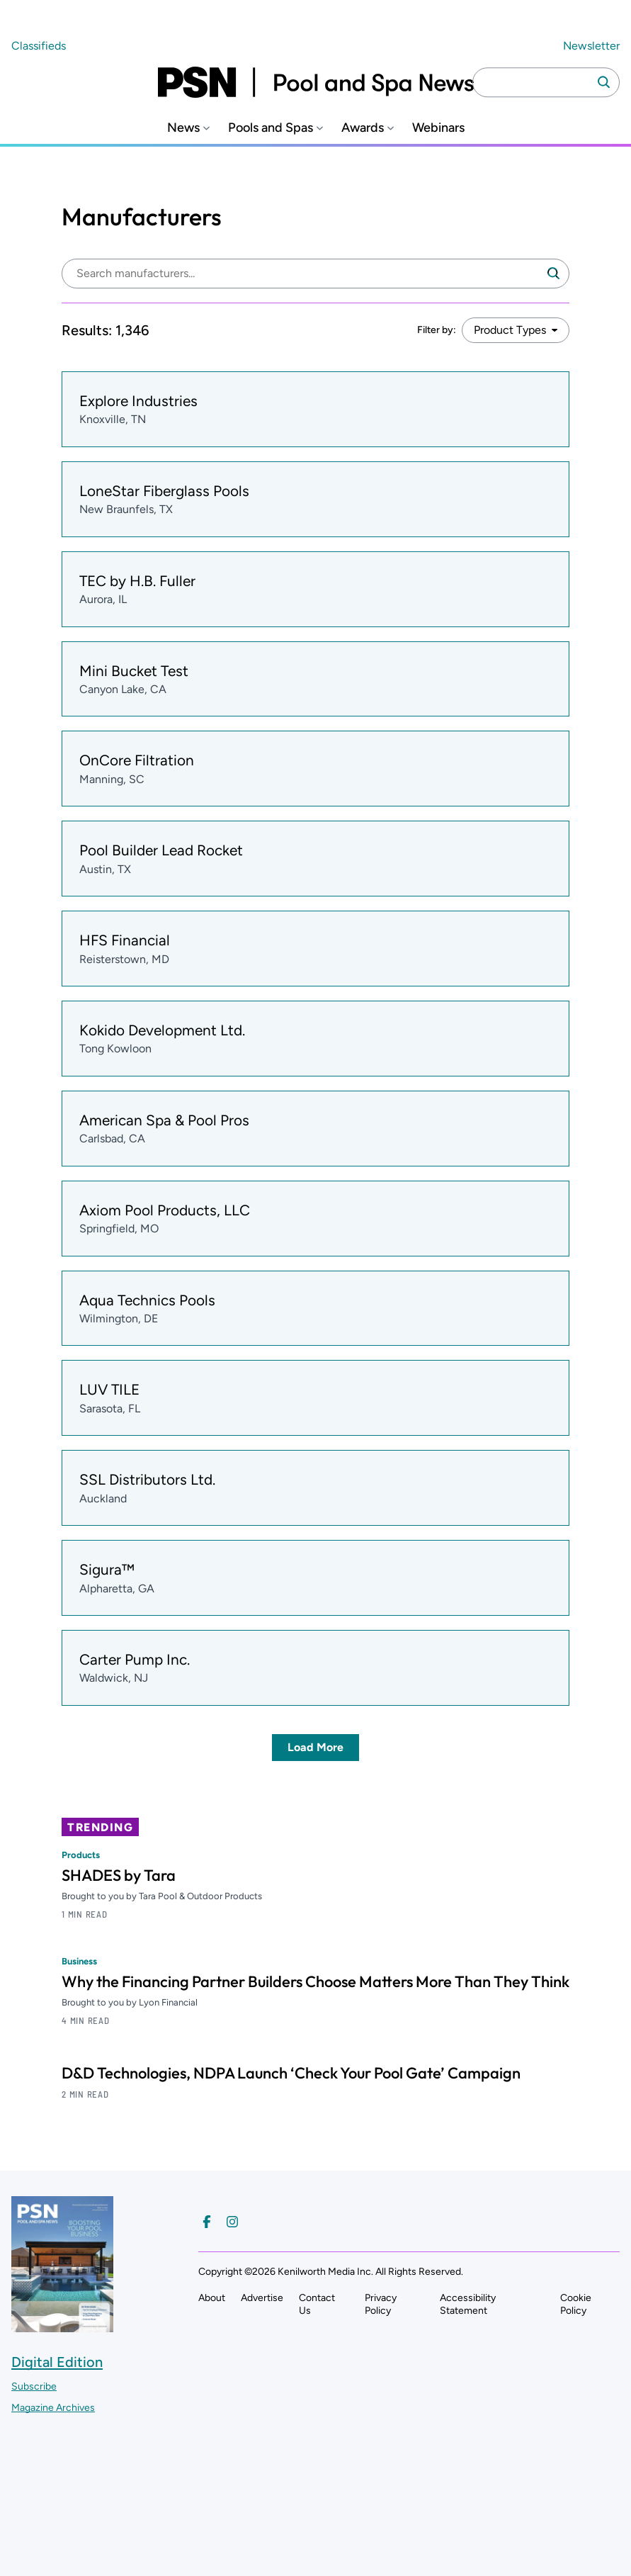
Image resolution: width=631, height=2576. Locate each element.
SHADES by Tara (119, 1875)
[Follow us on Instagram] (232, 2221)
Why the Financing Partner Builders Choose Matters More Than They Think (315, 1981)
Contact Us (317, 2304)
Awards (362, 127)
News (183, 127)
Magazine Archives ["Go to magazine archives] (53, 2408)
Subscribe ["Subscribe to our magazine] (34, 2386)
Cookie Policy (575, 2304)
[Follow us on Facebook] (206, 2221)
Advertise (262, 2298)
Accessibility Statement (468, 2304)
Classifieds (38, 45)
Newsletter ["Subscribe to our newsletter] (591, 45)
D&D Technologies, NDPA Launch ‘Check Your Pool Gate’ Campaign (291, 2073)
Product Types (510, 330)
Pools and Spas (270, 127)
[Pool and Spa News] (316, 82)
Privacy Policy (381, 2304)
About (211, 2298)
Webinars (438, 127)
